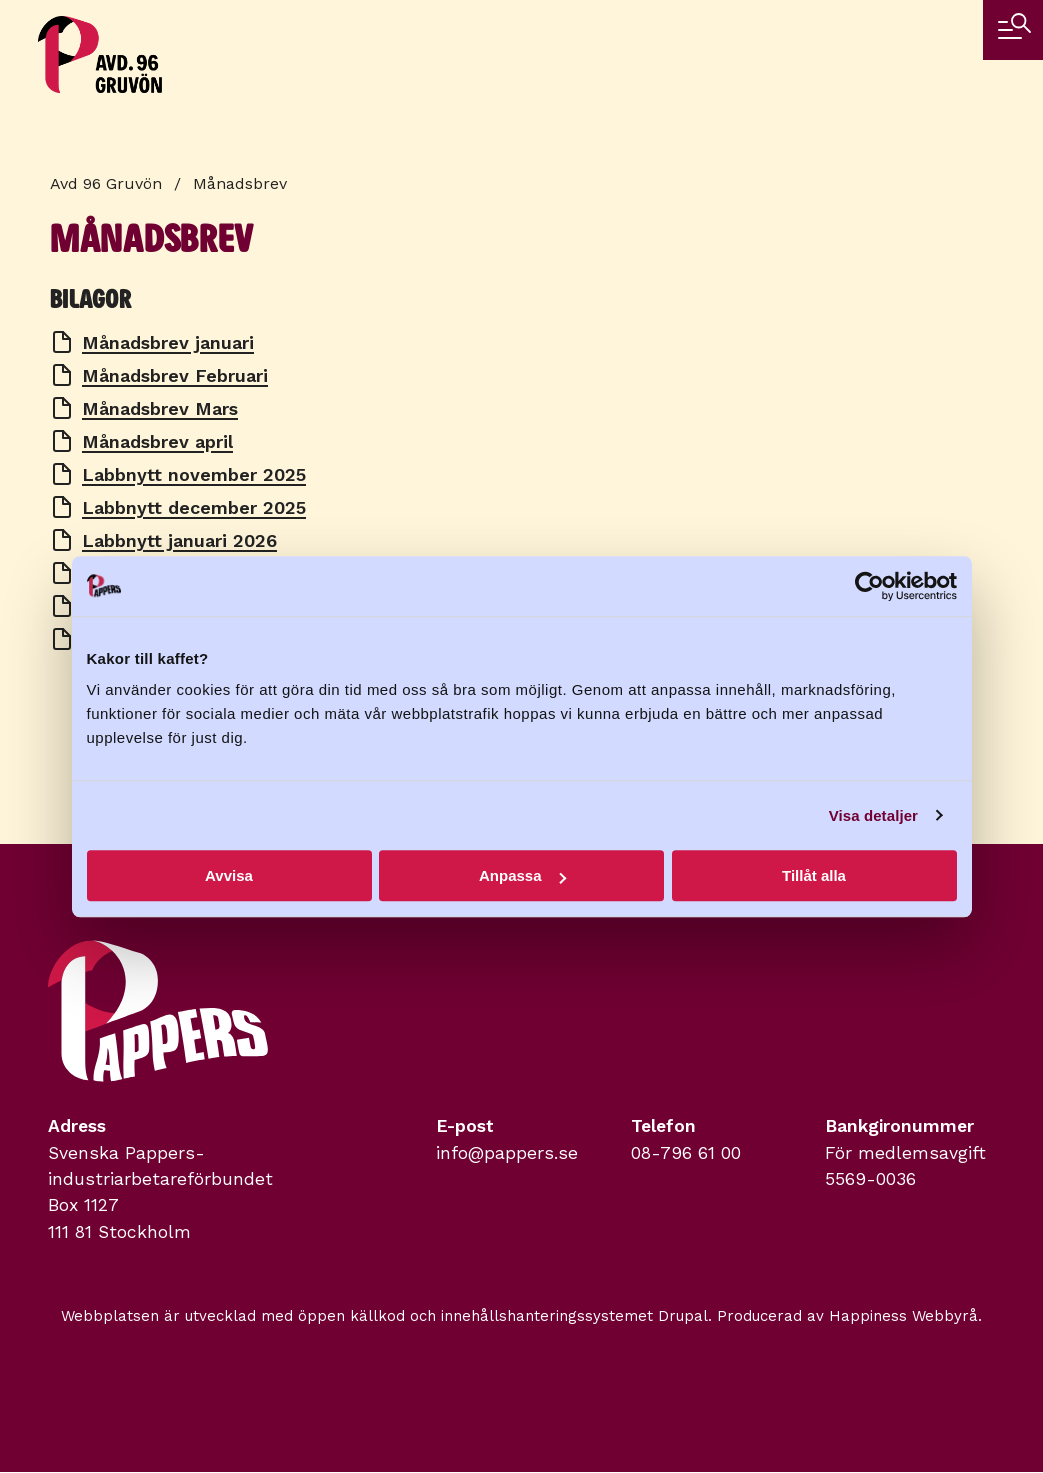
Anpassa (522, 875)
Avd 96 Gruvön (106, 183)
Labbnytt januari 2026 (179, 540)
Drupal (683, 1316)
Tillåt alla (814, 875)
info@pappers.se (507, 1153)
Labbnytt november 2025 (194, 474)
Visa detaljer (873, 815)
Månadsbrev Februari (175, 375)
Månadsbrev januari (168, 342)
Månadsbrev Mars (160, 408)
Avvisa (229, 875)
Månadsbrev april (157, 441)
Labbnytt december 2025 (194, 507)
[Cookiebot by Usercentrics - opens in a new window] (869, 586)
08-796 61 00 (686, 1153)
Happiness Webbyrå (903, 1316)
